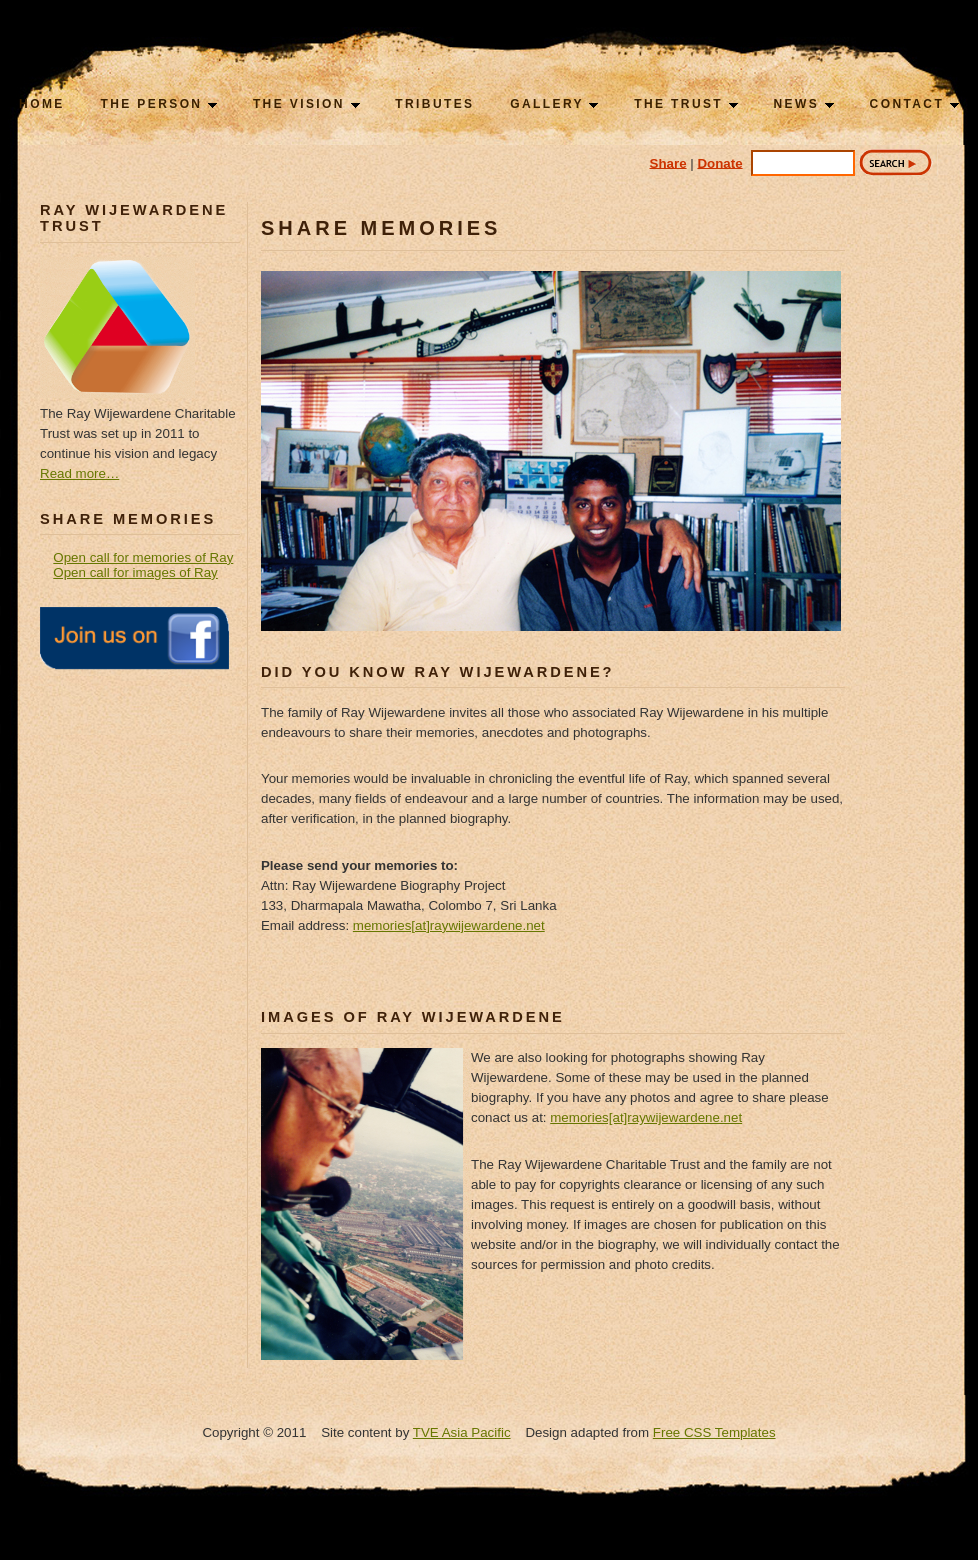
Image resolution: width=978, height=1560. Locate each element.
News (804, 104)
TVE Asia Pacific (462, 1432)
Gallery (554, 104)
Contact (914, 104)
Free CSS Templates (714, 1432)
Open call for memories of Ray (143, 557)
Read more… (79, 473)
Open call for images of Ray (135, 572)
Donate (719, 162)
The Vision (306, 104)
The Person (158, 104)
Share (668, 162)
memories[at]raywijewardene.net (449, 925)
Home (42, 104)
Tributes (434, 104)
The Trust (686, 104)
